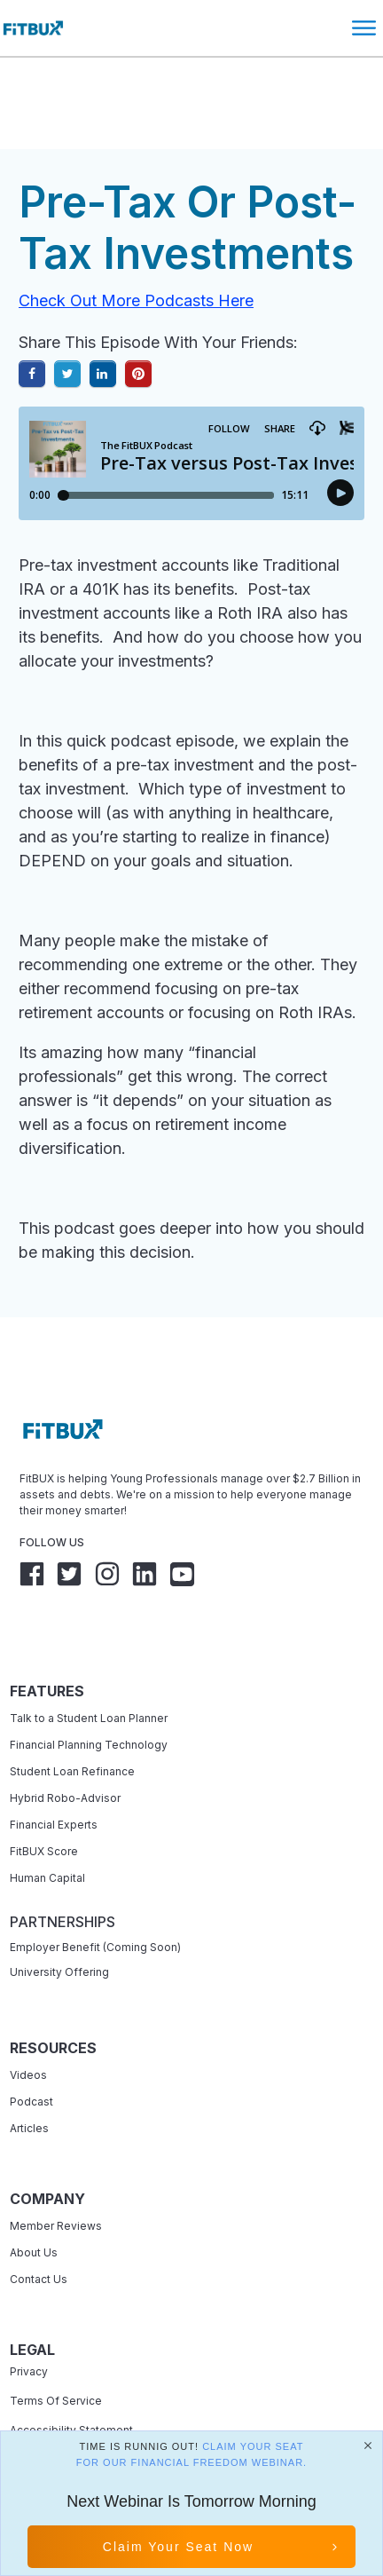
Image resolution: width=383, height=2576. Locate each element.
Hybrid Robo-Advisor (65, 1746)
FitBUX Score (44, 1799)
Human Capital (47, 1826)
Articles (29, 2076)
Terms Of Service (56, 2349)
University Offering (59, 1920)
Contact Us (38, 2227)
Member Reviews (56, 2174)
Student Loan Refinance (73, 1720)
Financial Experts (54, 1773)
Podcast (31, 2050)
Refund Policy (46, 2407)
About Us (34, 2201)
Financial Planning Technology (89, 1693)
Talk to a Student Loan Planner (89, 1666)
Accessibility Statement (71, 2378)
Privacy (29, 2320)
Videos (28, 2023)
